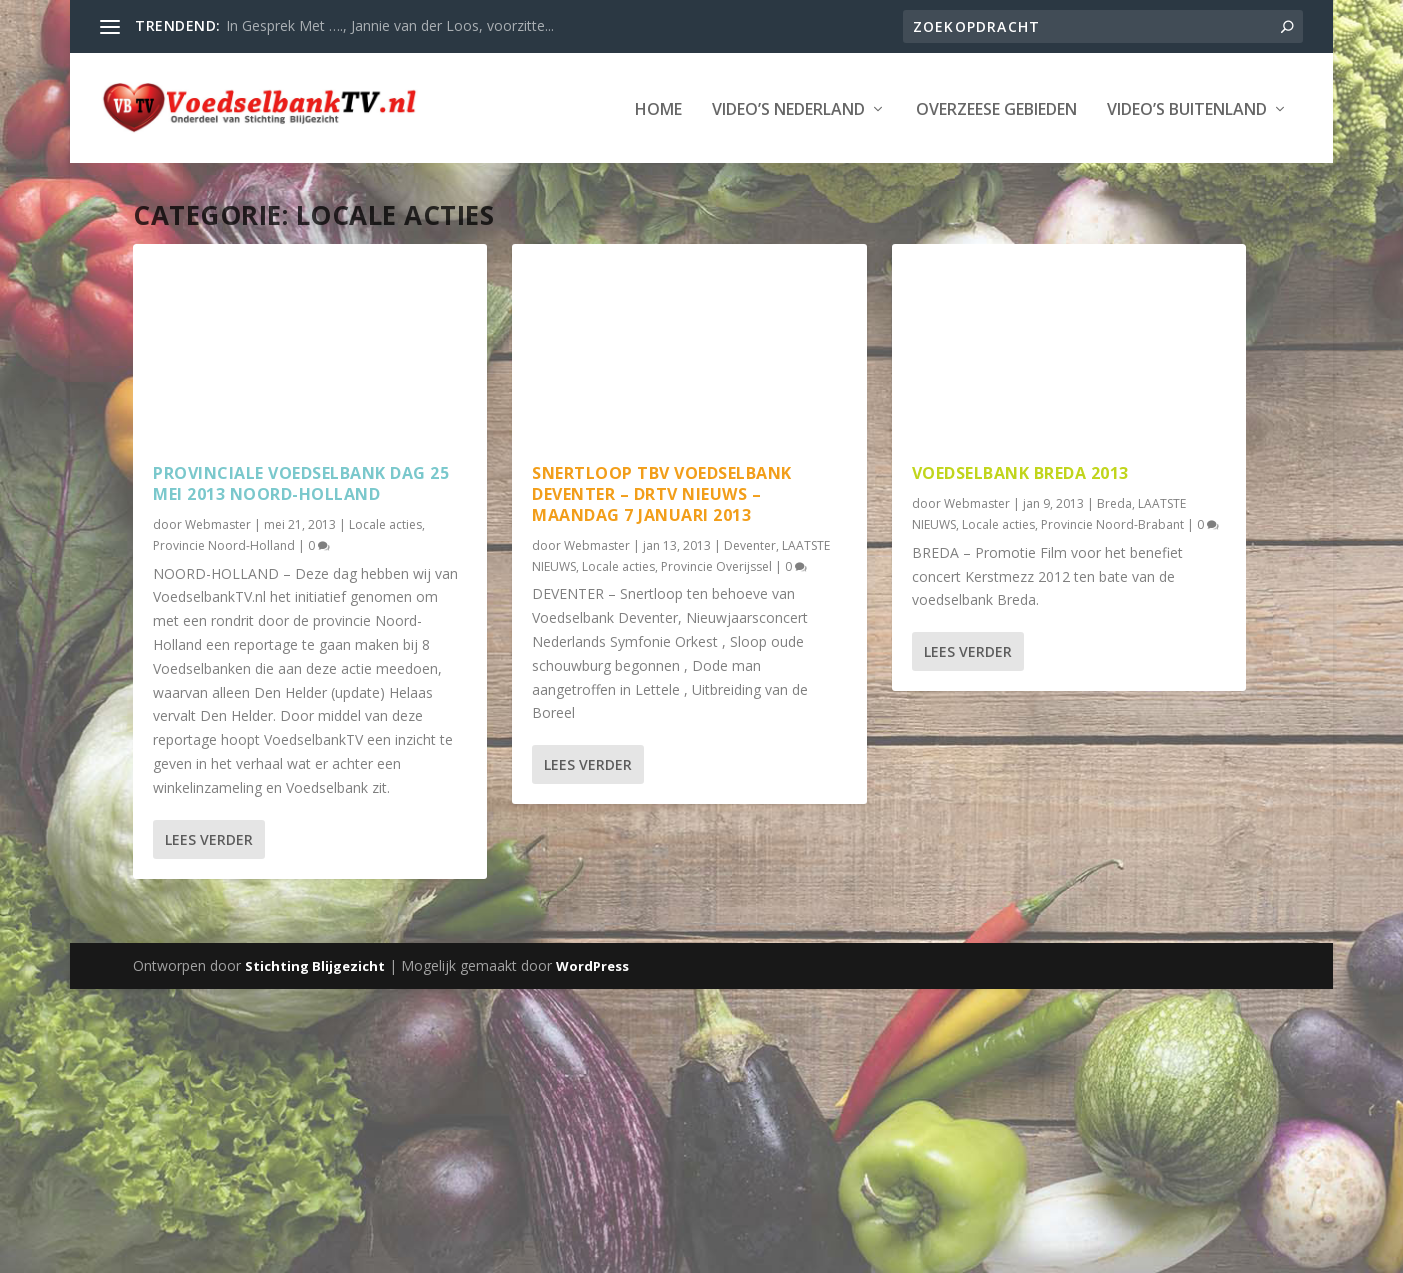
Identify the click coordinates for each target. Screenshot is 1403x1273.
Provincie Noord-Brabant (1112, 585)
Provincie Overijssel (716, 626)
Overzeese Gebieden (476, 170)
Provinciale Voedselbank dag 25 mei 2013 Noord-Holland (301, 543)
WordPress (592, 1026)
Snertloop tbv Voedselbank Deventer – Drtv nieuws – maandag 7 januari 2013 (662, 554)
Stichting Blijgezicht (315, 1026)
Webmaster (218, 584)
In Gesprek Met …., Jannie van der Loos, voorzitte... (390, 25)
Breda (1114, 563)
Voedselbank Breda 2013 (1020, 533)
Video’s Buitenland (667, 170)
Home (138, 170)
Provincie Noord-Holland (224, 605)
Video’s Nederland (268, 170)
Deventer (750, 605)
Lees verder (209, 899)
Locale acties (385, 584)
